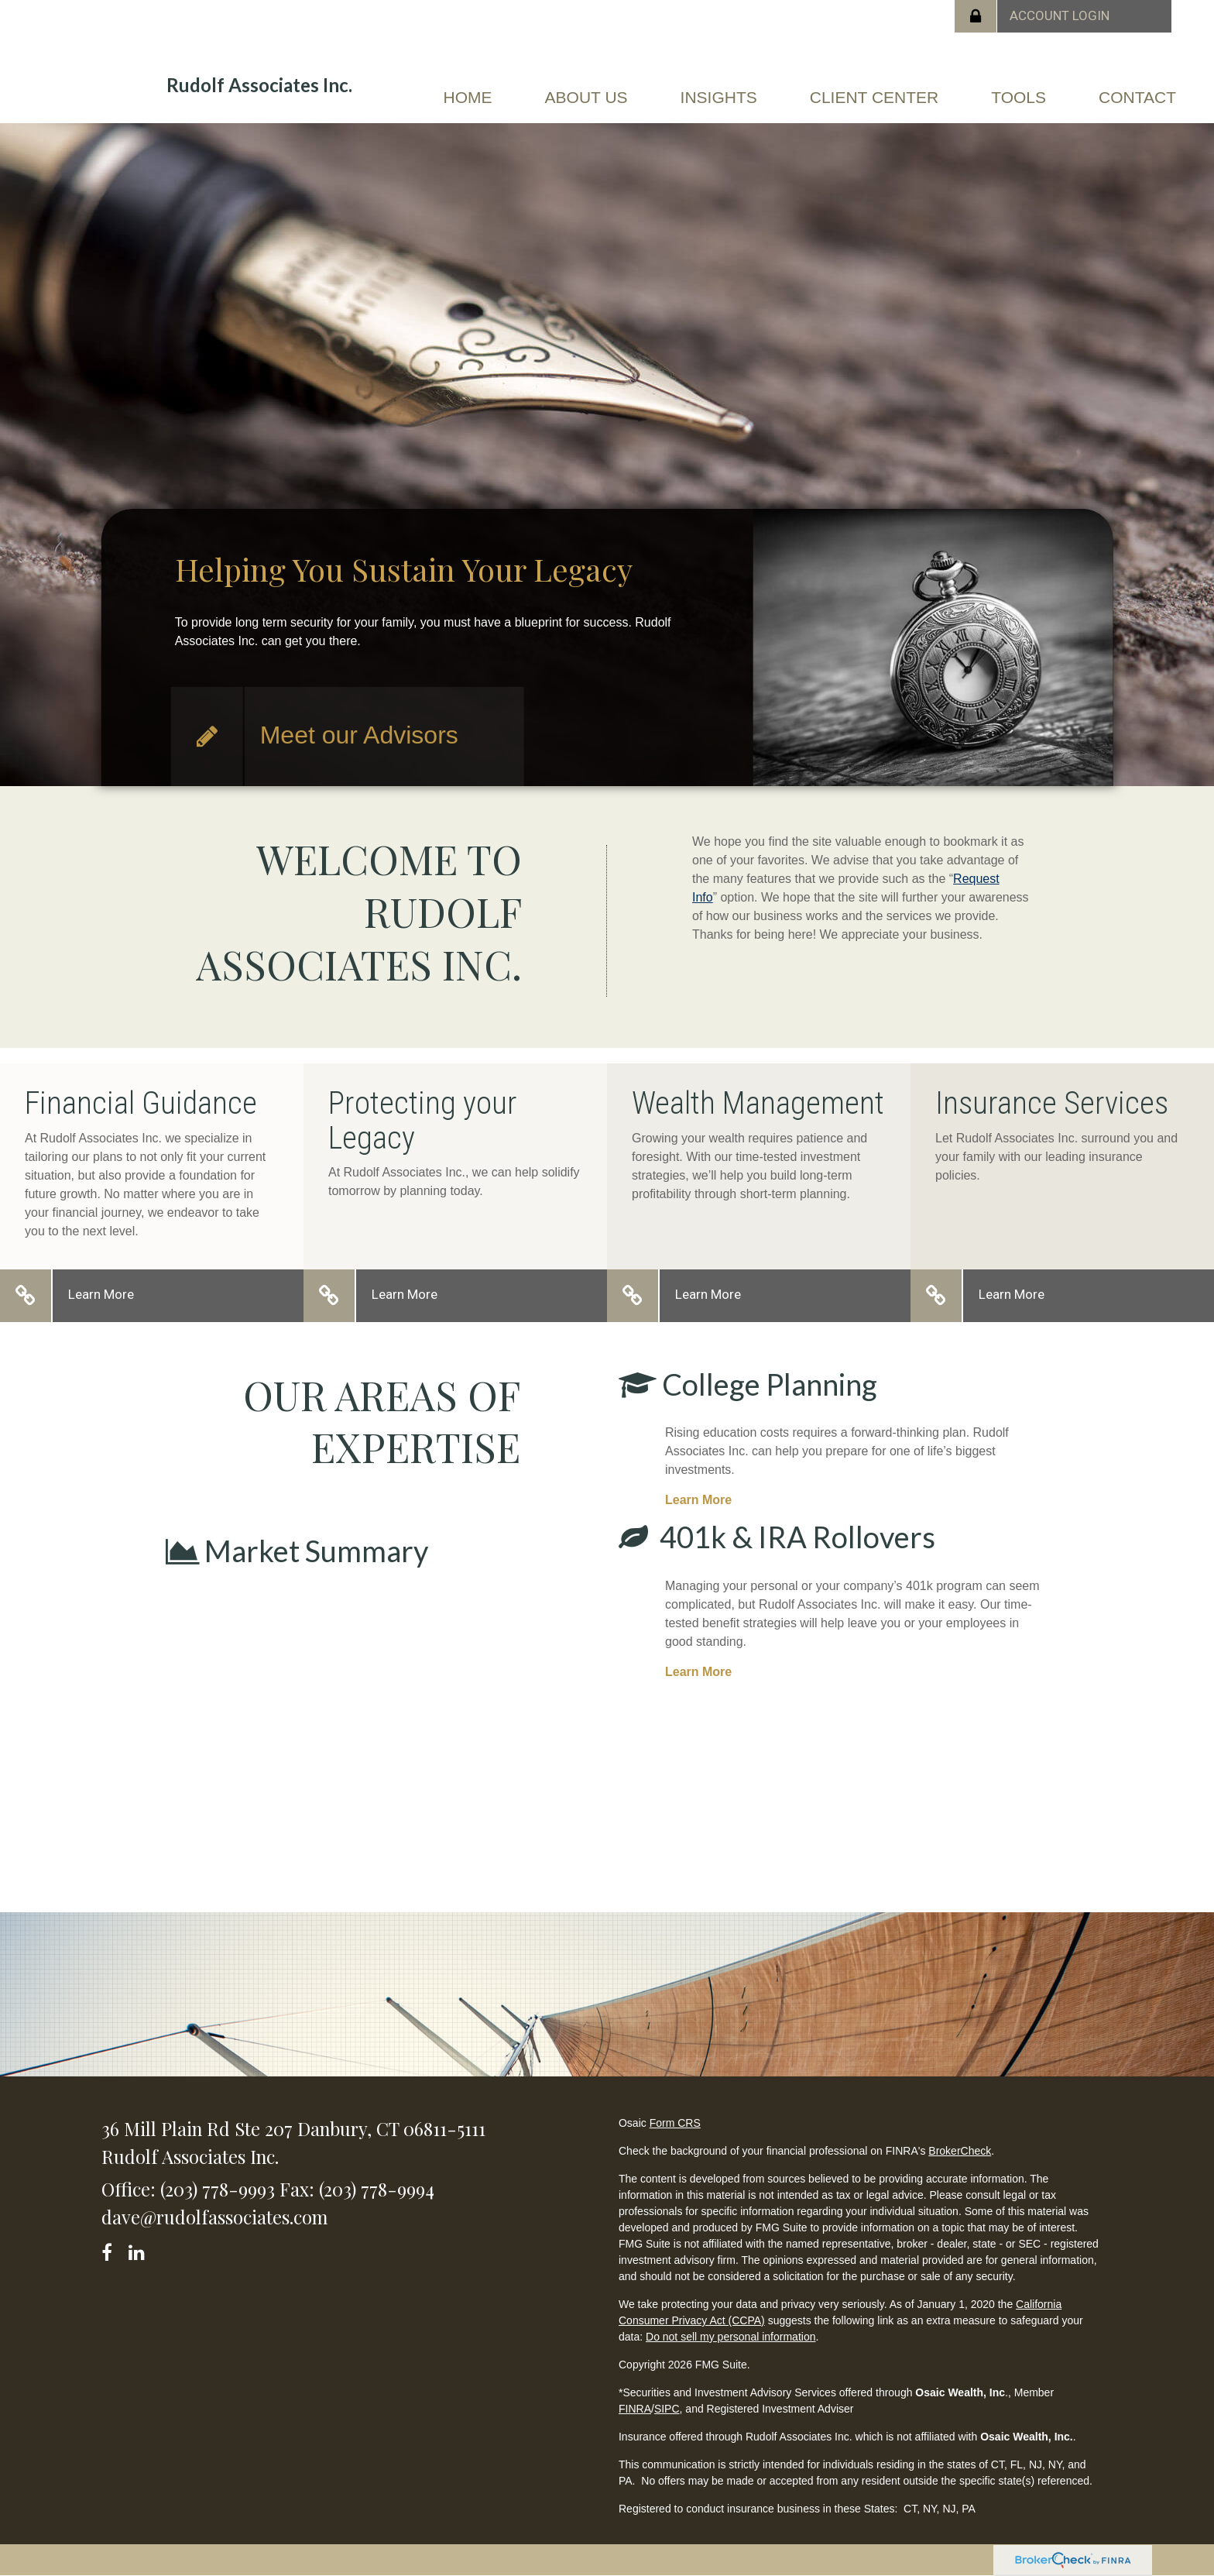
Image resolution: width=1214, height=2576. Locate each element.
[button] (586, 104)
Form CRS (675, 2123)
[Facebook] (111, 2249)
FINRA (635, 2409)
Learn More (101, 1294)
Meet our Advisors (359, 735)
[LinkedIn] (139, 2249)
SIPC (667, 2409)
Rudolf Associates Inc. (259, 85)
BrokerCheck (959, 2151)
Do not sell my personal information (730, 2336)
